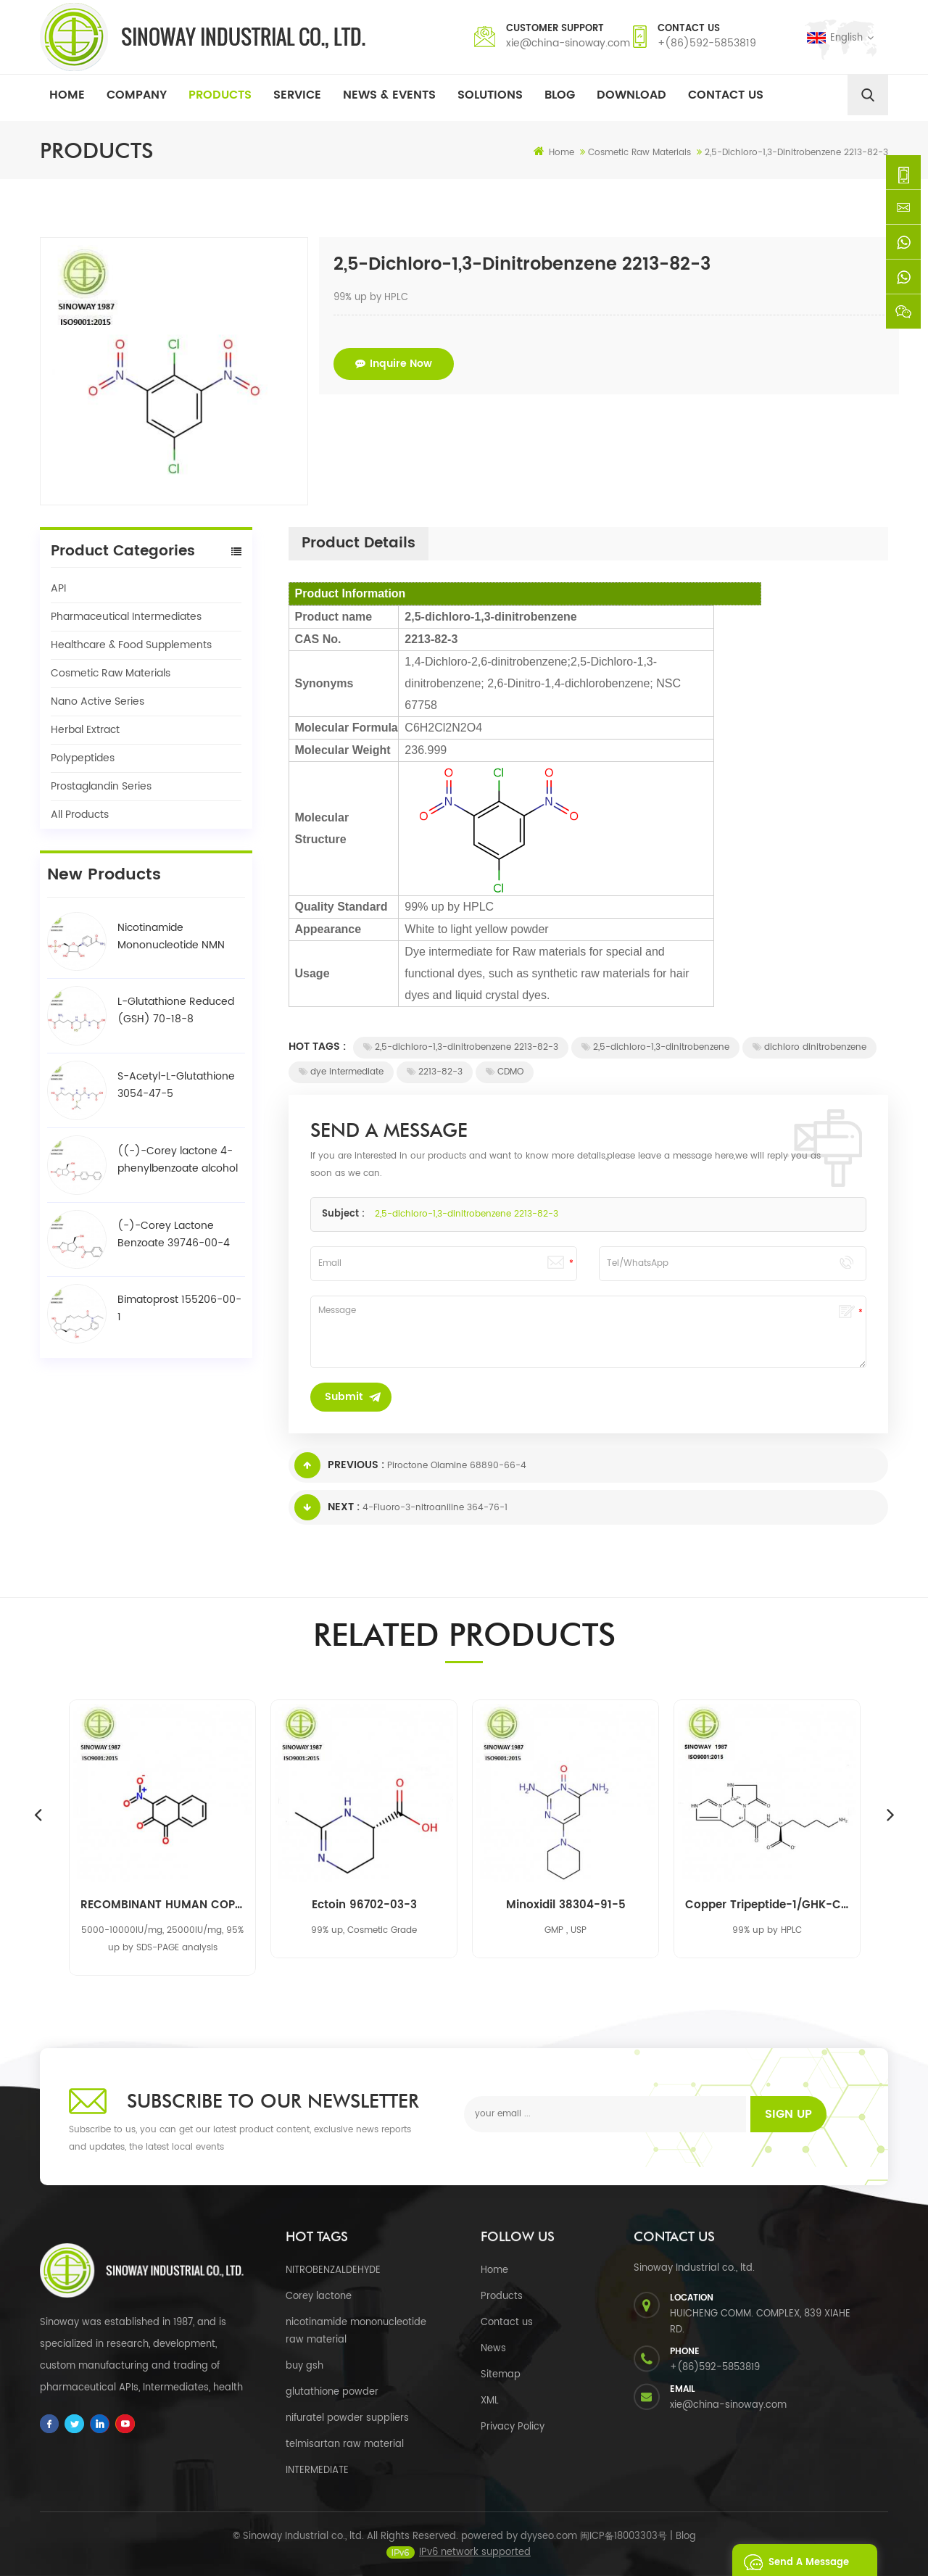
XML (490, 2401)
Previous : (339, 1465)
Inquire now (393, 363)
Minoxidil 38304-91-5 (566, 1905)
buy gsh (304, 2366)
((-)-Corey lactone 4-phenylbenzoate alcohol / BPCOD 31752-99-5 (177, 1160)
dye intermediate (341, 1072)
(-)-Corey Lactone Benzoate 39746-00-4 (173, 1234)
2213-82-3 (435, 1072)
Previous (37, 1814)
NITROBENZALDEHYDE (333, 2270)
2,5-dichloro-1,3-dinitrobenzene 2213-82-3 (460, 1047)
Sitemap (501, 2374)
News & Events (389, 95)
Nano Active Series (97, 701)
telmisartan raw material (345, 2444)
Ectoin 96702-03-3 (364, 1905)
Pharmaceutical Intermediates (126, 616)
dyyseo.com (549, 2549)
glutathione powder (332, 2392)
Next (890, 1814)
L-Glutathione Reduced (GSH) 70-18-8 (175, 1010)
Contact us (507, 2322)
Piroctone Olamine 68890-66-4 (456, 1466)
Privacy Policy (512, 2427)
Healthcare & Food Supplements (131, 645)
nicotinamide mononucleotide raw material (356, 2331)
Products (220, 95)
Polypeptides (83, 758)
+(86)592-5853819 (707, 43)
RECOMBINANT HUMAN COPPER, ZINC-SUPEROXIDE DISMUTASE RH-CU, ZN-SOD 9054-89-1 (162, 1905)
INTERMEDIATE (317, 2470)
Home (67, 95)
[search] (868, 95)
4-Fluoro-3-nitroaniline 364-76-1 (435, 1508)
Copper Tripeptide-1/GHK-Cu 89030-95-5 (767, 1905)
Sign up (788, 2114)
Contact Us (725, 95)
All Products (80, 814)
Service (297, 95)
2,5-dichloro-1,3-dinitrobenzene (655, 1047)
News (493, 2348)
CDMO (504, 1072)
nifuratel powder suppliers (347, 2418)
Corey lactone (319, 2296)
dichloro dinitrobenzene (809, 1047)
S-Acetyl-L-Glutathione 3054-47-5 (176, 1085)
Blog (559, 95)
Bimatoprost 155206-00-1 (179, 1308)
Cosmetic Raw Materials (110, 673)
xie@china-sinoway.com (568, 43)
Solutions (490, 95)
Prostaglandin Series (101, 786)
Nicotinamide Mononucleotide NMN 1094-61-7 (171, 936)
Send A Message (792, 2560)
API (58, 588)
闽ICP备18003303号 (623, 2549)
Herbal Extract (85, 729)
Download (631, 95)
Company (137, 95)
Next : (327, 1507)
